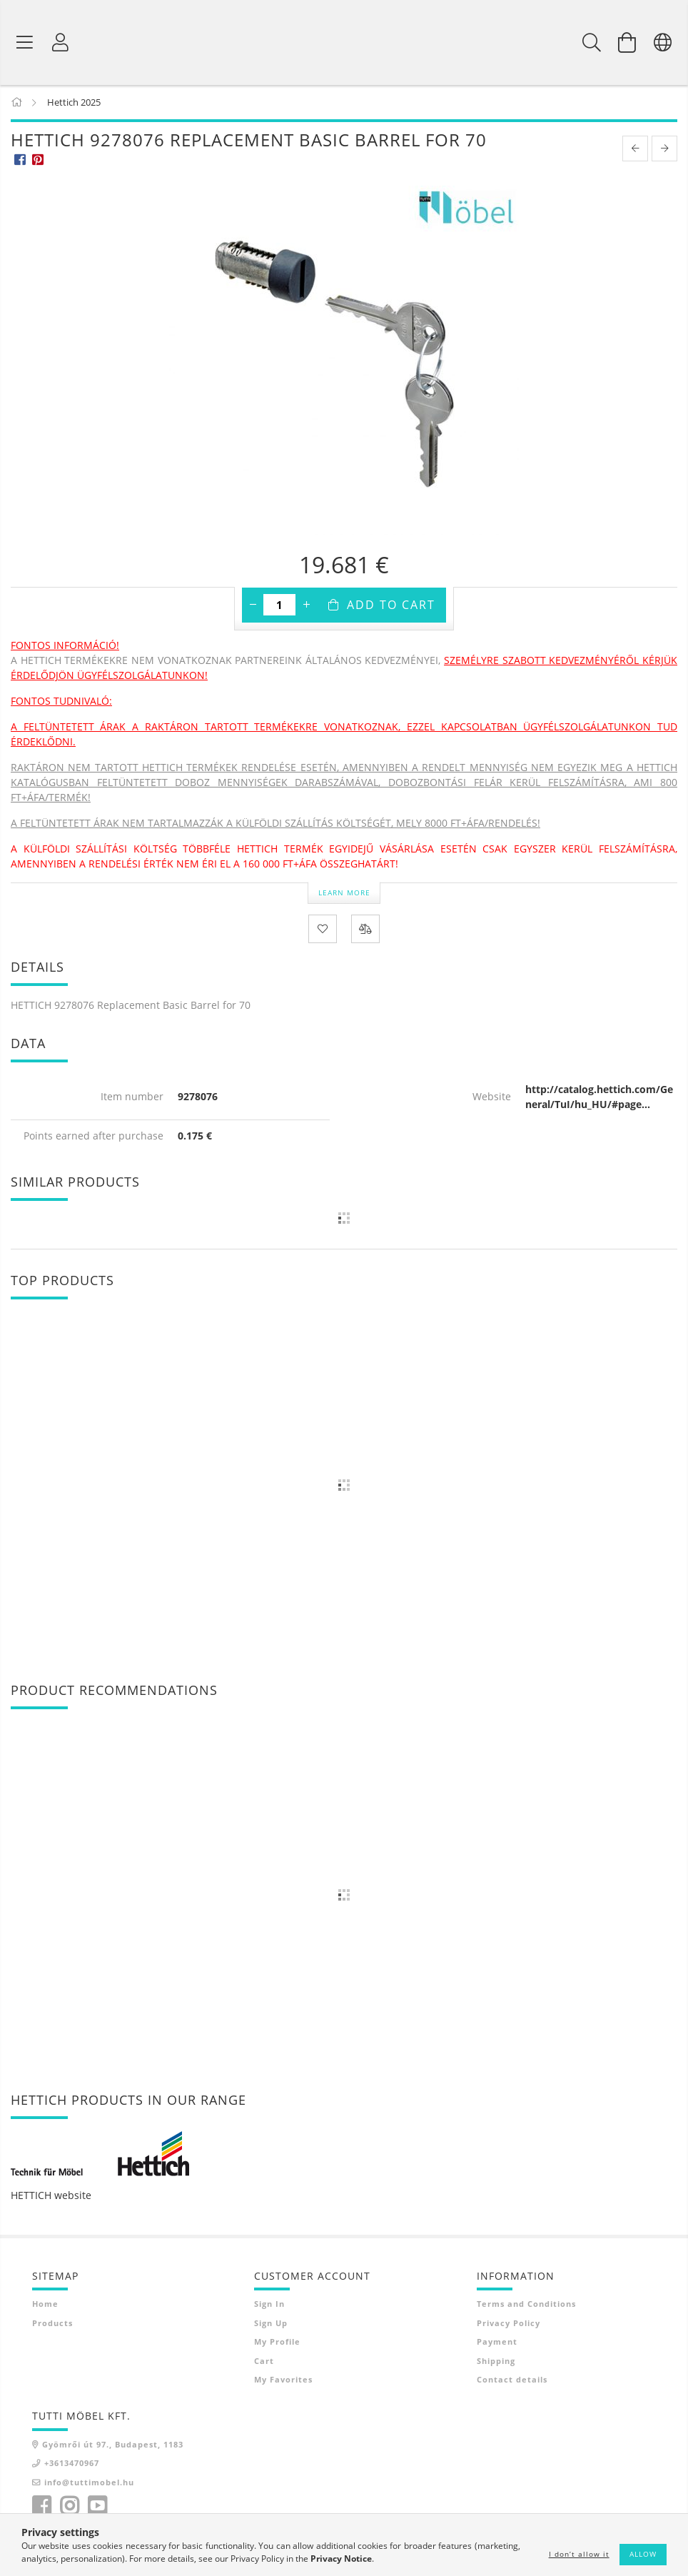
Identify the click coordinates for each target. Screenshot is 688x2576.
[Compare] (365, 929)
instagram (69, 2507)
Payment (497, 2343)
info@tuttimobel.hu (89, 2482)
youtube (97, 2507)
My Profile (277, 2343)
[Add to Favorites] (322, 929)
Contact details (512, 2380)
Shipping (496, 2361)
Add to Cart (391, 606)
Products (52, 2323)
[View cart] (627, 43)
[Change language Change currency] (663, 43)
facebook (41, 2507)
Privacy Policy (508, 2323)
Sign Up (271, 2323)
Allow (643, 2554)
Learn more (344, 893)
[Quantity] (279, 606)
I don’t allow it (579, 2554)
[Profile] (60, 43)
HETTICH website (51, 2196)
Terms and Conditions (526, 2305)
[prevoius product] (635, 150)
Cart (264, 2361)
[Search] (591, 43)
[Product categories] (25, 43)
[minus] (252, 606)
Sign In (269, 2305)
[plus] (306, 606)
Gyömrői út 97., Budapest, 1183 (112, 2445)
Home (45, 2305)
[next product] (664, 150)
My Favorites (283, 2380)
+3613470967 (71, 2464)
